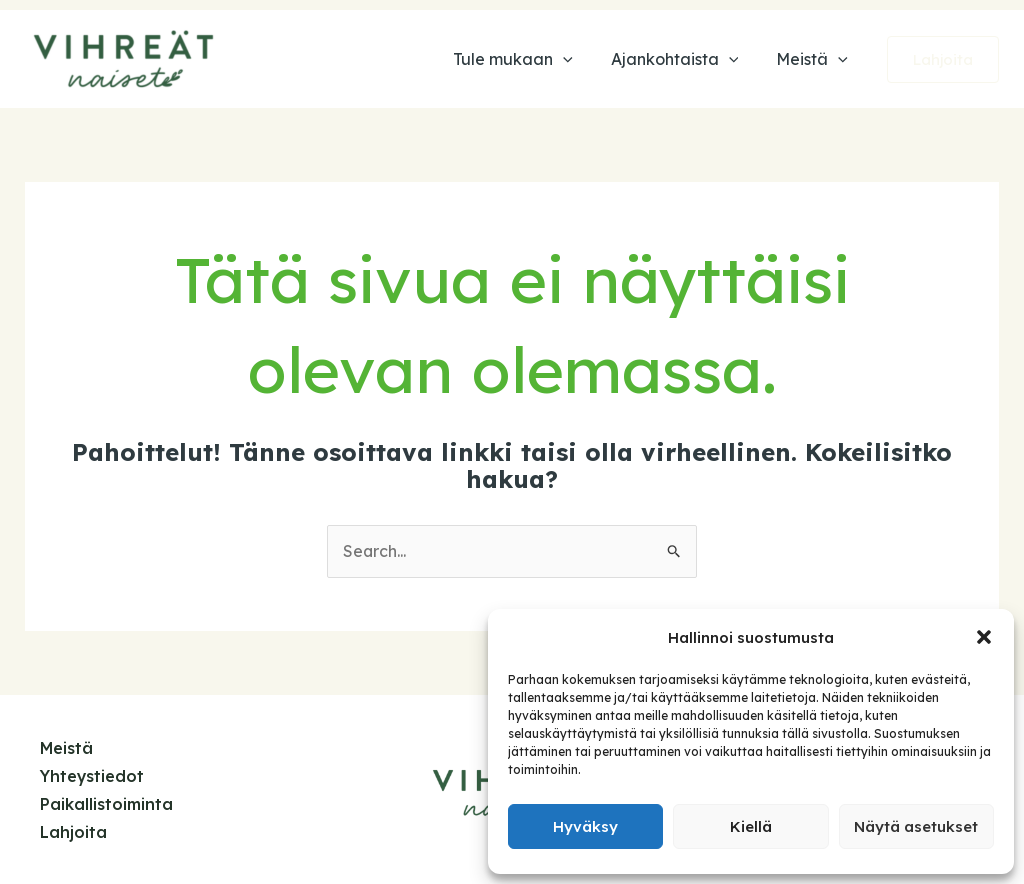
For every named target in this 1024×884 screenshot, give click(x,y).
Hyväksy (585, 826)
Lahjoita (73, 830)
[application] (578, 59)
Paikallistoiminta (106, 803)
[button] (984, 637)
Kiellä (751, 826)
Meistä (67, 749)
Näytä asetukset (916, 826)
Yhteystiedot (92, 776)
